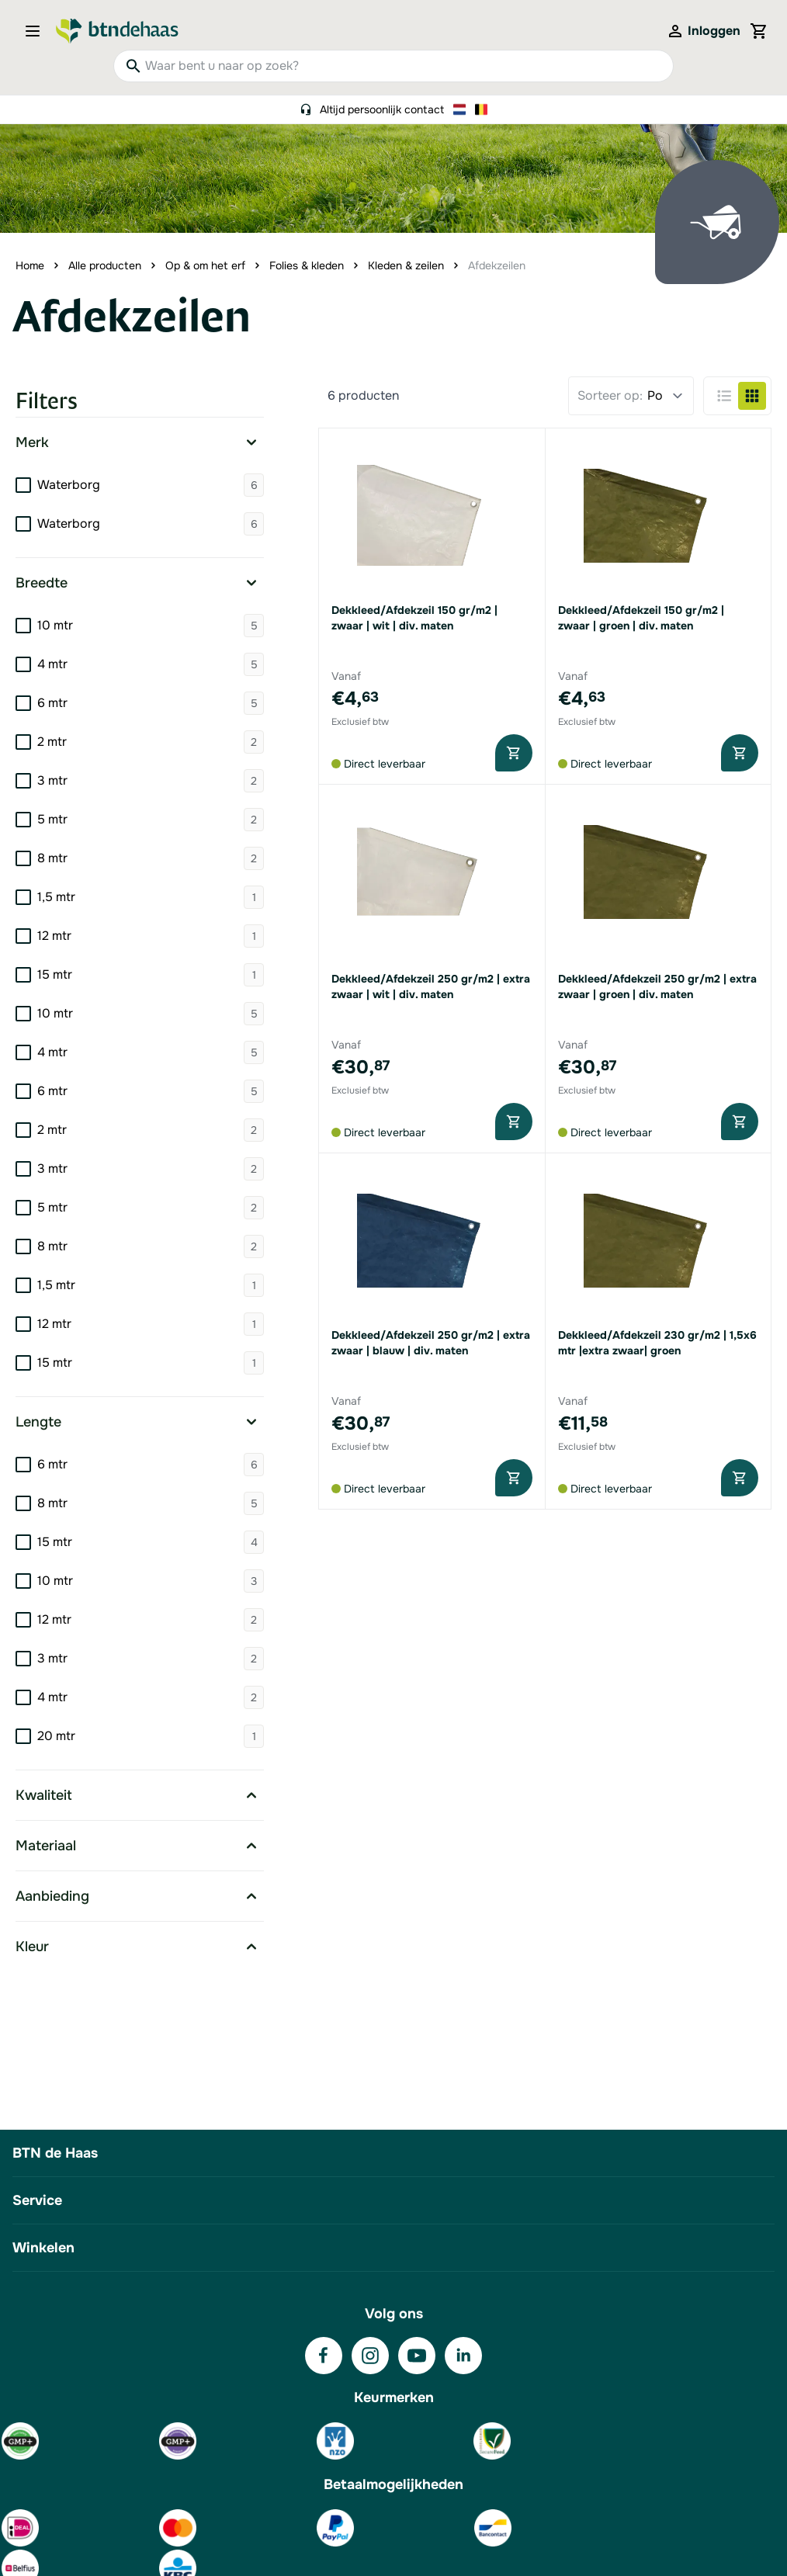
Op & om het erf (205, 265)
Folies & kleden (306, 265)
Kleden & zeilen (406, 265)
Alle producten (104, 265)
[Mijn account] (703, 31)
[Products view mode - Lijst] (724, 396)
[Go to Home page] (117, 31)
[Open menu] (37, 31)
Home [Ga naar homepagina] (30, 265)
